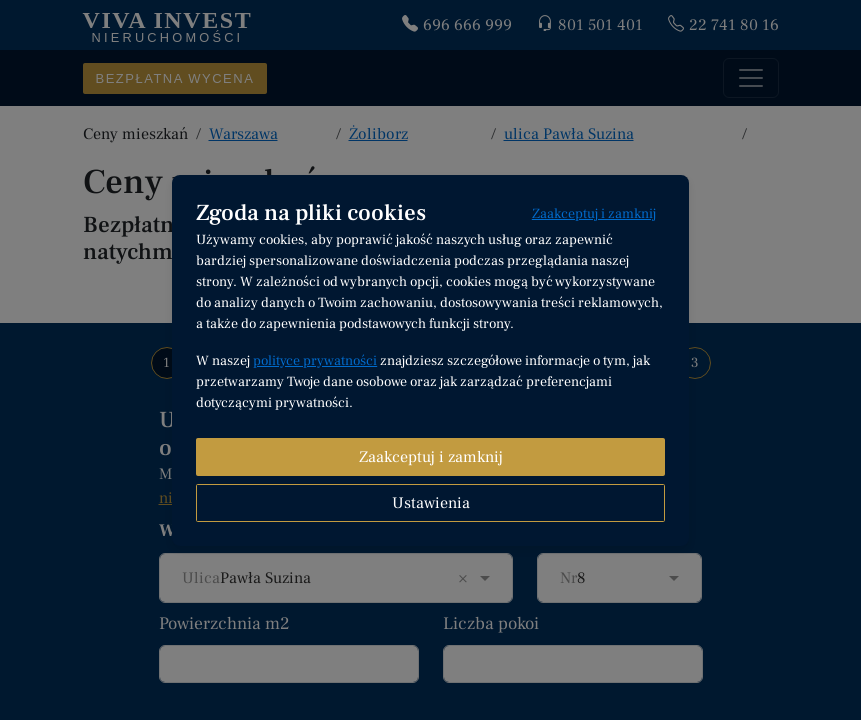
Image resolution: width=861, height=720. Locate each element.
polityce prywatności (315, 361)
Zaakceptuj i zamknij (594, 214)
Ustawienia (431, 503)
